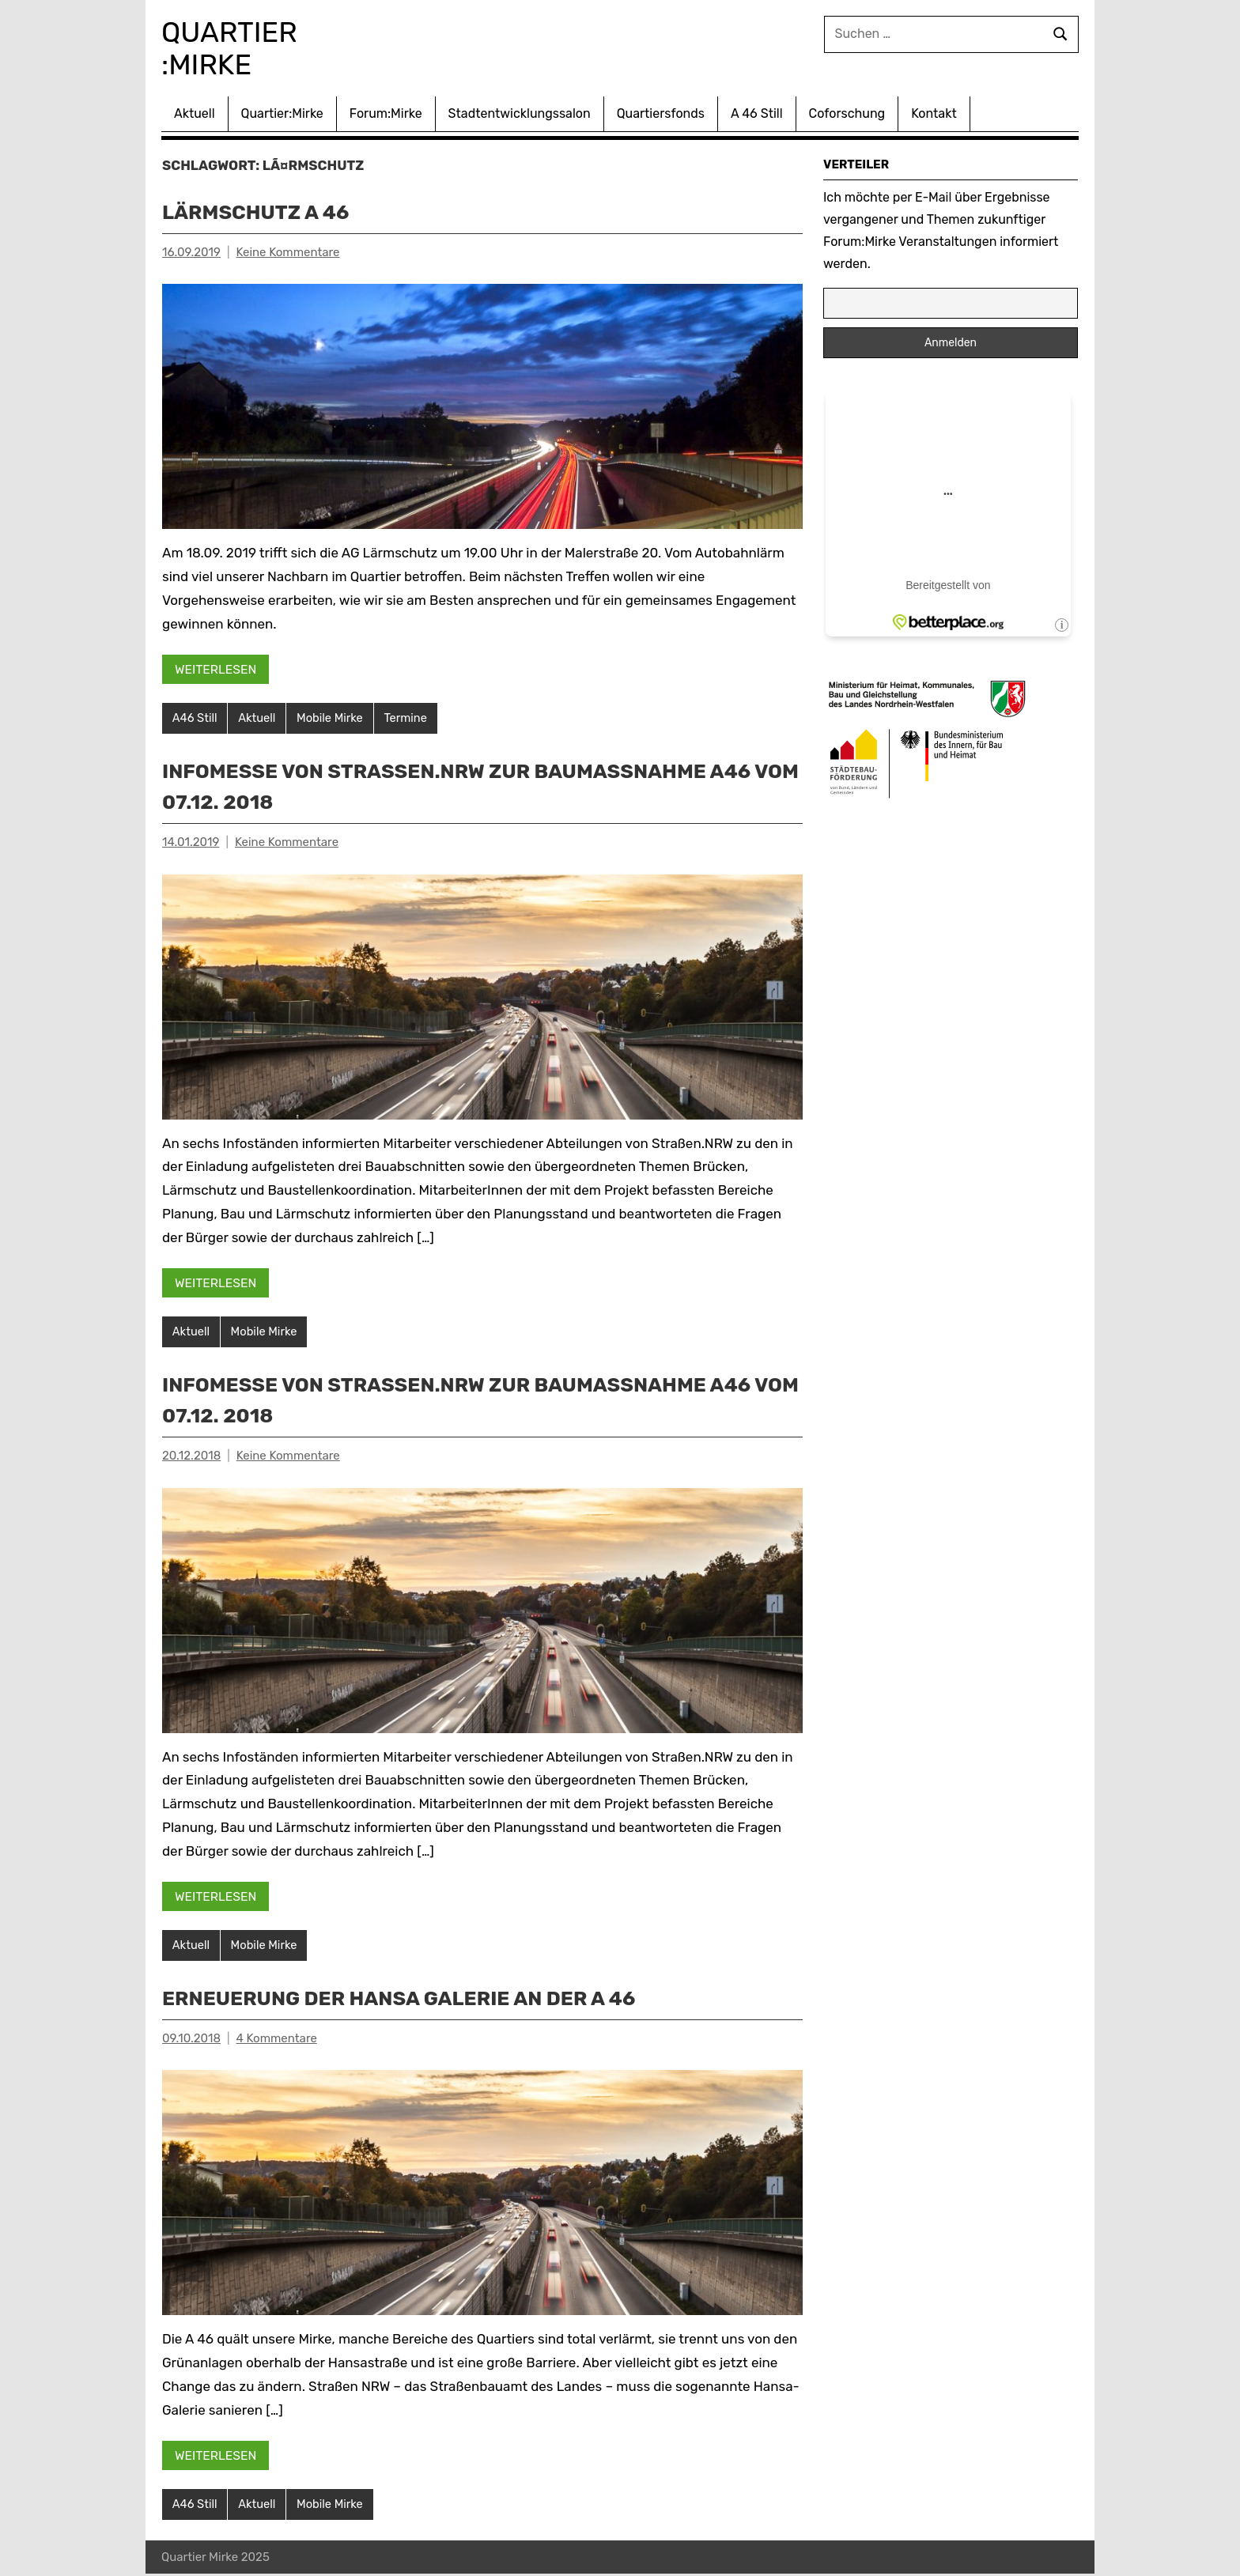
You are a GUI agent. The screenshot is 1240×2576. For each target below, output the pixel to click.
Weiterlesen (217, 667)
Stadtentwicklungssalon (519, 111)
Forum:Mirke (386, 111)
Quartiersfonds (661, 111)
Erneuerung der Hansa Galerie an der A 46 (424, 1998)
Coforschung (847, 111)
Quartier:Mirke (282, 111)
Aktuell (194, 111)
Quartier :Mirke (241, 47)
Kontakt (934, 111)
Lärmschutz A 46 (265, 210)
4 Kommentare (276, 2039)
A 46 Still (757, 111)
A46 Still (195, 717)
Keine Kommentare (287, 251)
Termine (410, 717)
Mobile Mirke (333, 717)
